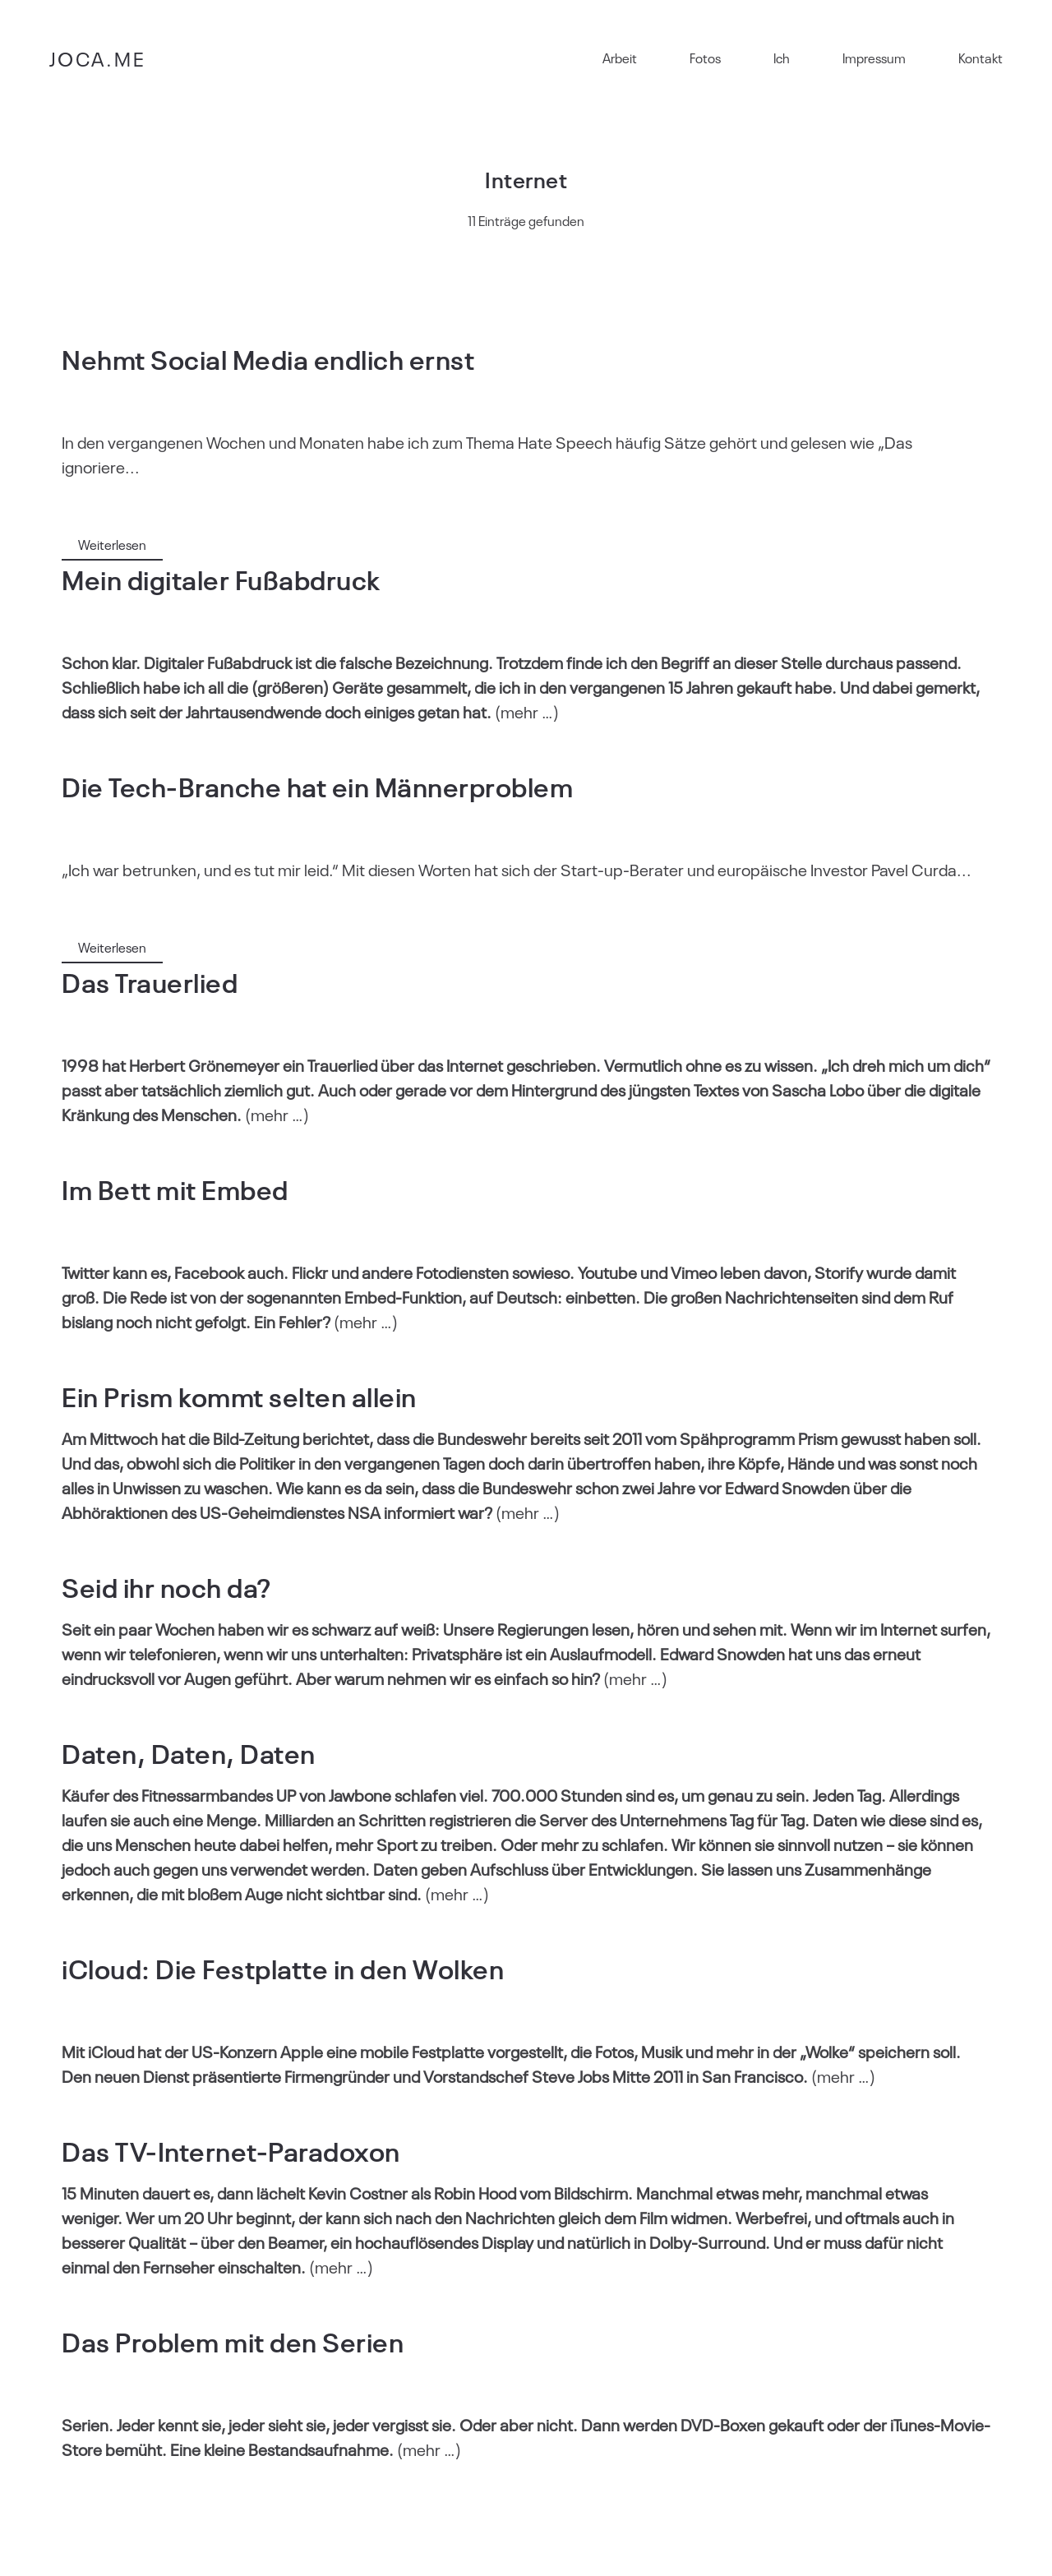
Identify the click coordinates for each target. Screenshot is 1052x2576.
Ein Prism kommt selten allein (239, 1395)
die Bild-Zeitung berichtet (278, 1437)
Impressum (874, 57)
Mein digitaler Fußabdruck (221, 578)
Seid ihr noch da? (166, 1586)
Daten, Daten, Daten (189, 1752)
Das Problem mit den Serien (233, 2340)
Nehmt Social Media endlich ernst (268, 358)
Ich (781, 57)
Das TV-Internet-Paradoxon (231, 2149)
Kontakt (980, 57)
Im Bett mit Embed (175, 1188)
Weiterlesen (112, 544)
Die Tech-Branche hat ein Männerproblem (317, 785)
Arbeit (619, 57)
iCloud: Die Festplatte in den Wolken (283, 1967)
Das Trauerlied (150, 981)
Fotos (705, 57)
